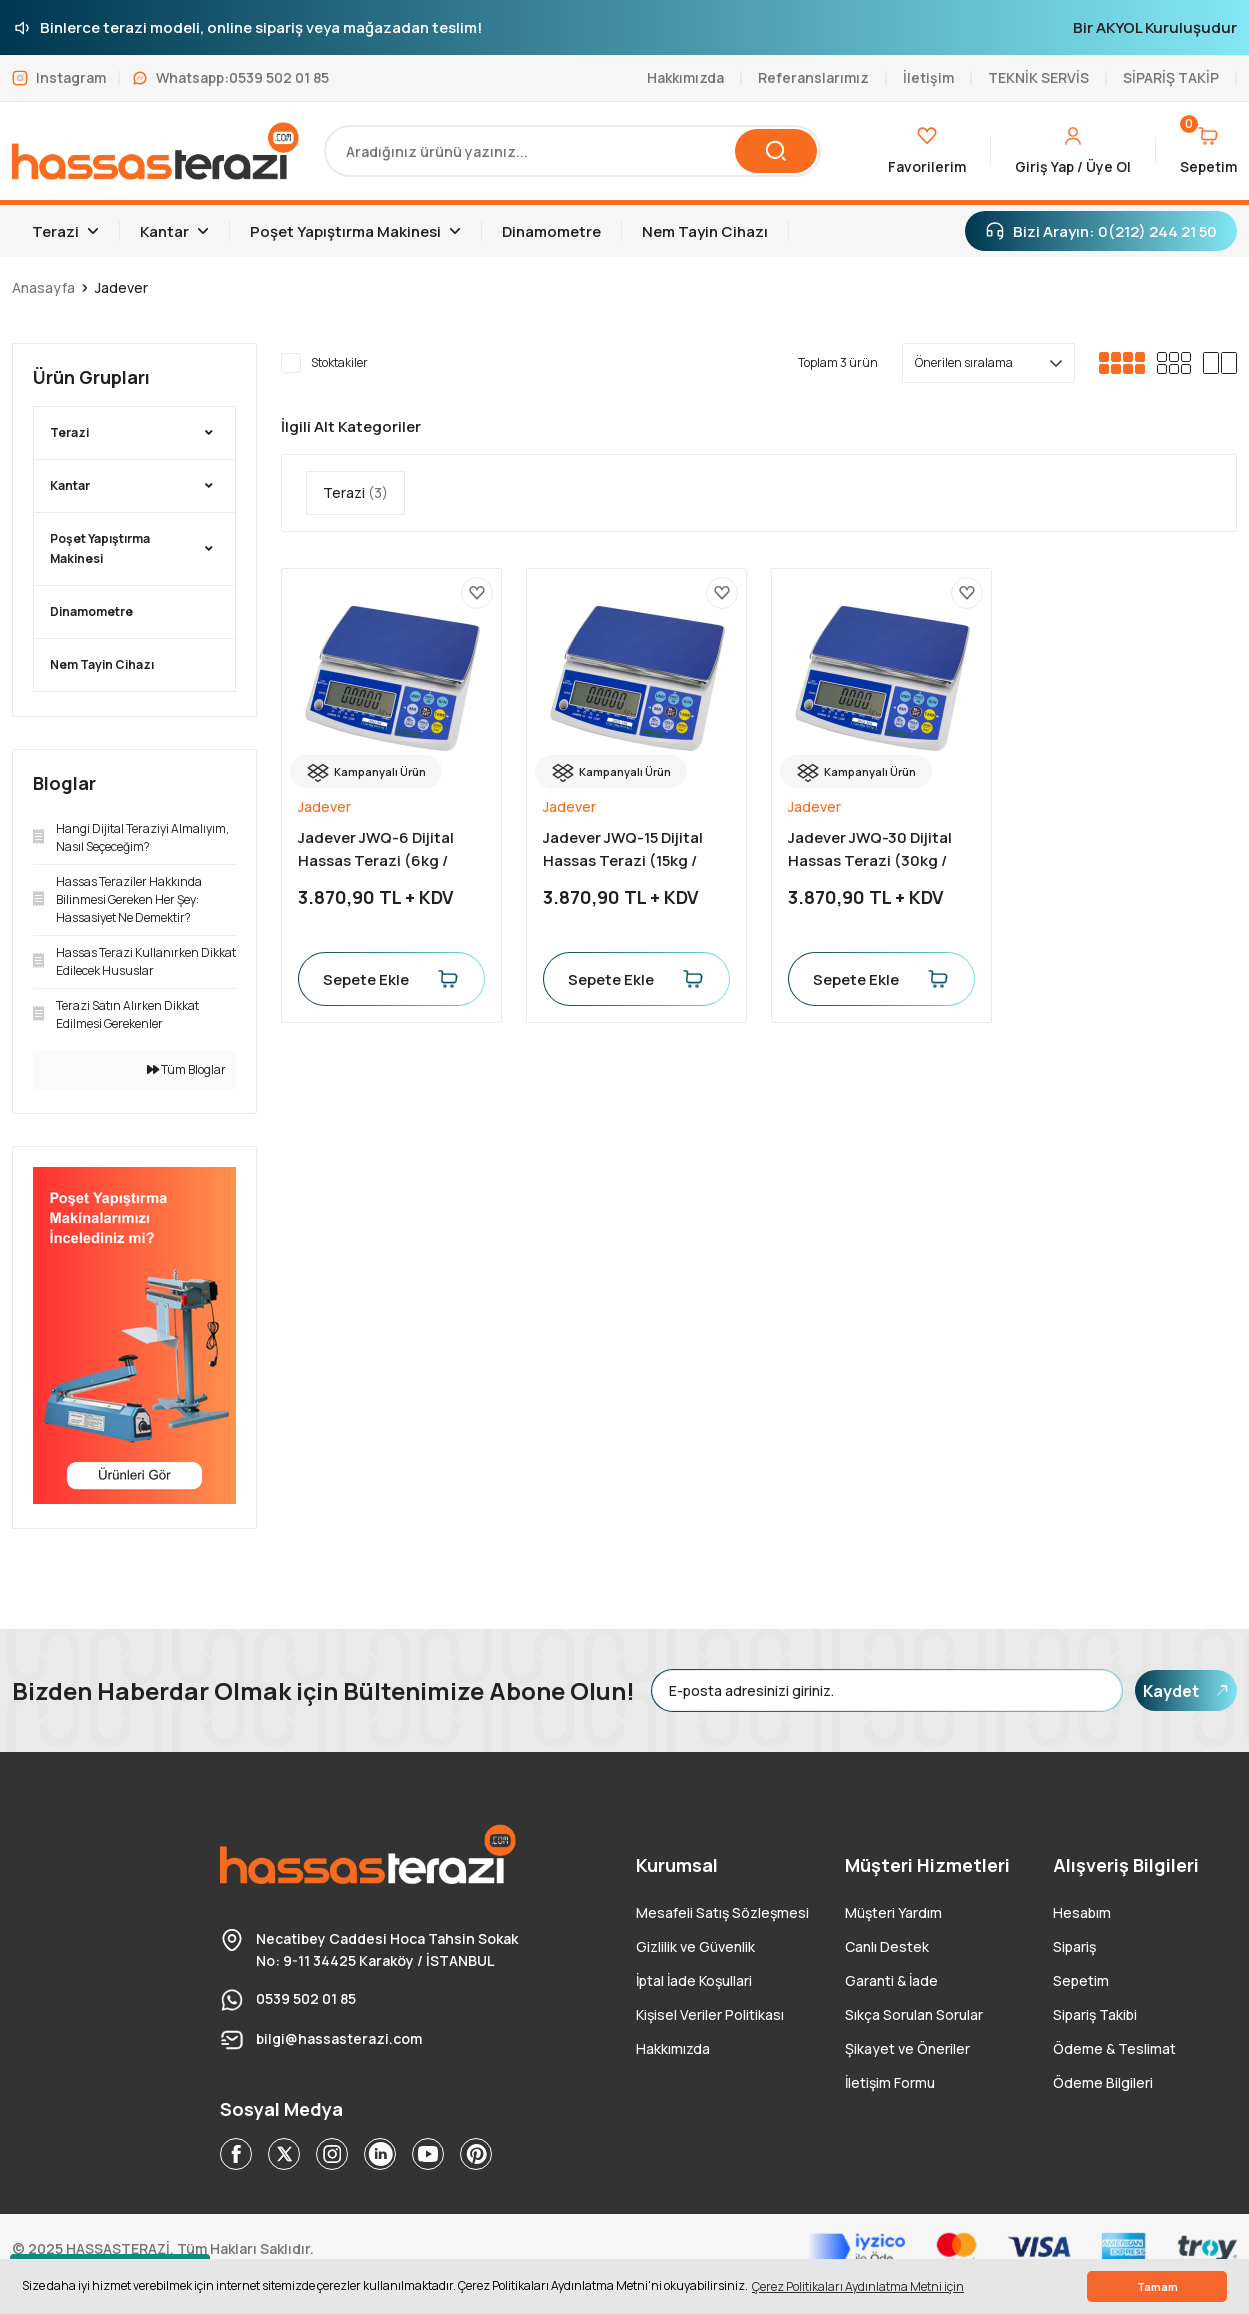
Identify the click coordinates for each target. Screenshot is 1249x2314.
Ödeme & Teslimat (1114, 2048)
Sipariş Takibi (1095, 2014)
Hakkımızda (673, 2048)
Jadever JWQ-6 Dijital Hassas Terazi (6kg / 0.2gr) (376, 849)
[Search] (572, 151)
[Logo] (156, 151)
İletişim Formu (890, 2082)
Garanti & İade (891, 1980)
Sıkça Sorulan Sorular (914, 2014)
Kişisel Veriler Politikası (710, 2014)
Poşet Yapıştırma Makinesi (100, 548)
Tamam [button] (1157, 2286)
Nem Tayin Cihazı (102, 664)
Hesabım (1082, 1912)
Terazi (69, 432)
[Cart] (1208, 151)
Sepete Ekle (391, 979)
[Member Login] (1073, 151)
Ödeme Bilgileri (1103, 2082)
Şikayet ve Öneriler (907, 2048)
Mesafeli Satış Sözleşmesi (722, 1912)
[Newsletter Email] (887, 1690)
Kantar (70, 485)
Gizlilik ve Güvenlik (695, 1946)
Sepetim (1081, 1980)
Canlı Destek (887, 1946)
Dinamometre (91, 611)
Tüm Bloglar (186, 1069)
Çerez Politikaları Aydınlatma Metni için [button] (858, 2286)
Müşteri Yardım (893, 1912)
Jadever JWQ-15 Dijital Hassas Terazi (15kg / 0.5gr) (623, 849)
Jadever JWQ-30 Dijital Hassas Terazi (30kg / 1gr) (870, 849)
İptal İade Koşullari (694, 1980)
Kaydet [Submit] (1186, 1691)
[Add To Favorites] (477, 593)
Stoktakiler (339, 362)
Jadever (121, 287)
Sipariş (1074, 1946)
